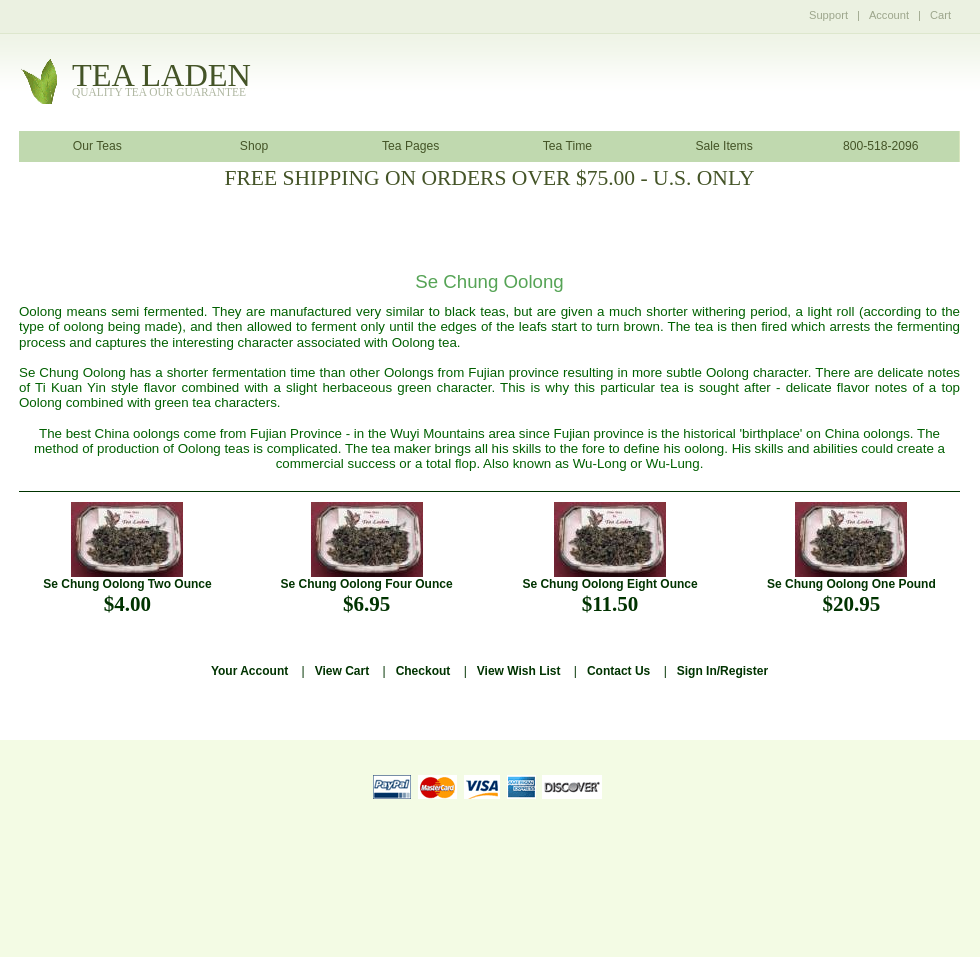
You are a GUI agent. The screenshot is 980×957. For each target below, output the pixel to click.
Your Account (249, 671)
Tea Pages (410, 146)
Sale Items (723, 146)
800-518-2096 (881, 146)
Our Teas (97, 146)
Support (828, 15)
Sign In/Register (722, 671)
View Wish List (519, 671)
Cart (940, 15)
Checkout (423, 671)
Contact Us (618, 671)
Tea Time (567, 146)
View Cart (342, 671)
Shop (254, 146)
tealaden (161, 80)
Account (889, 15)
